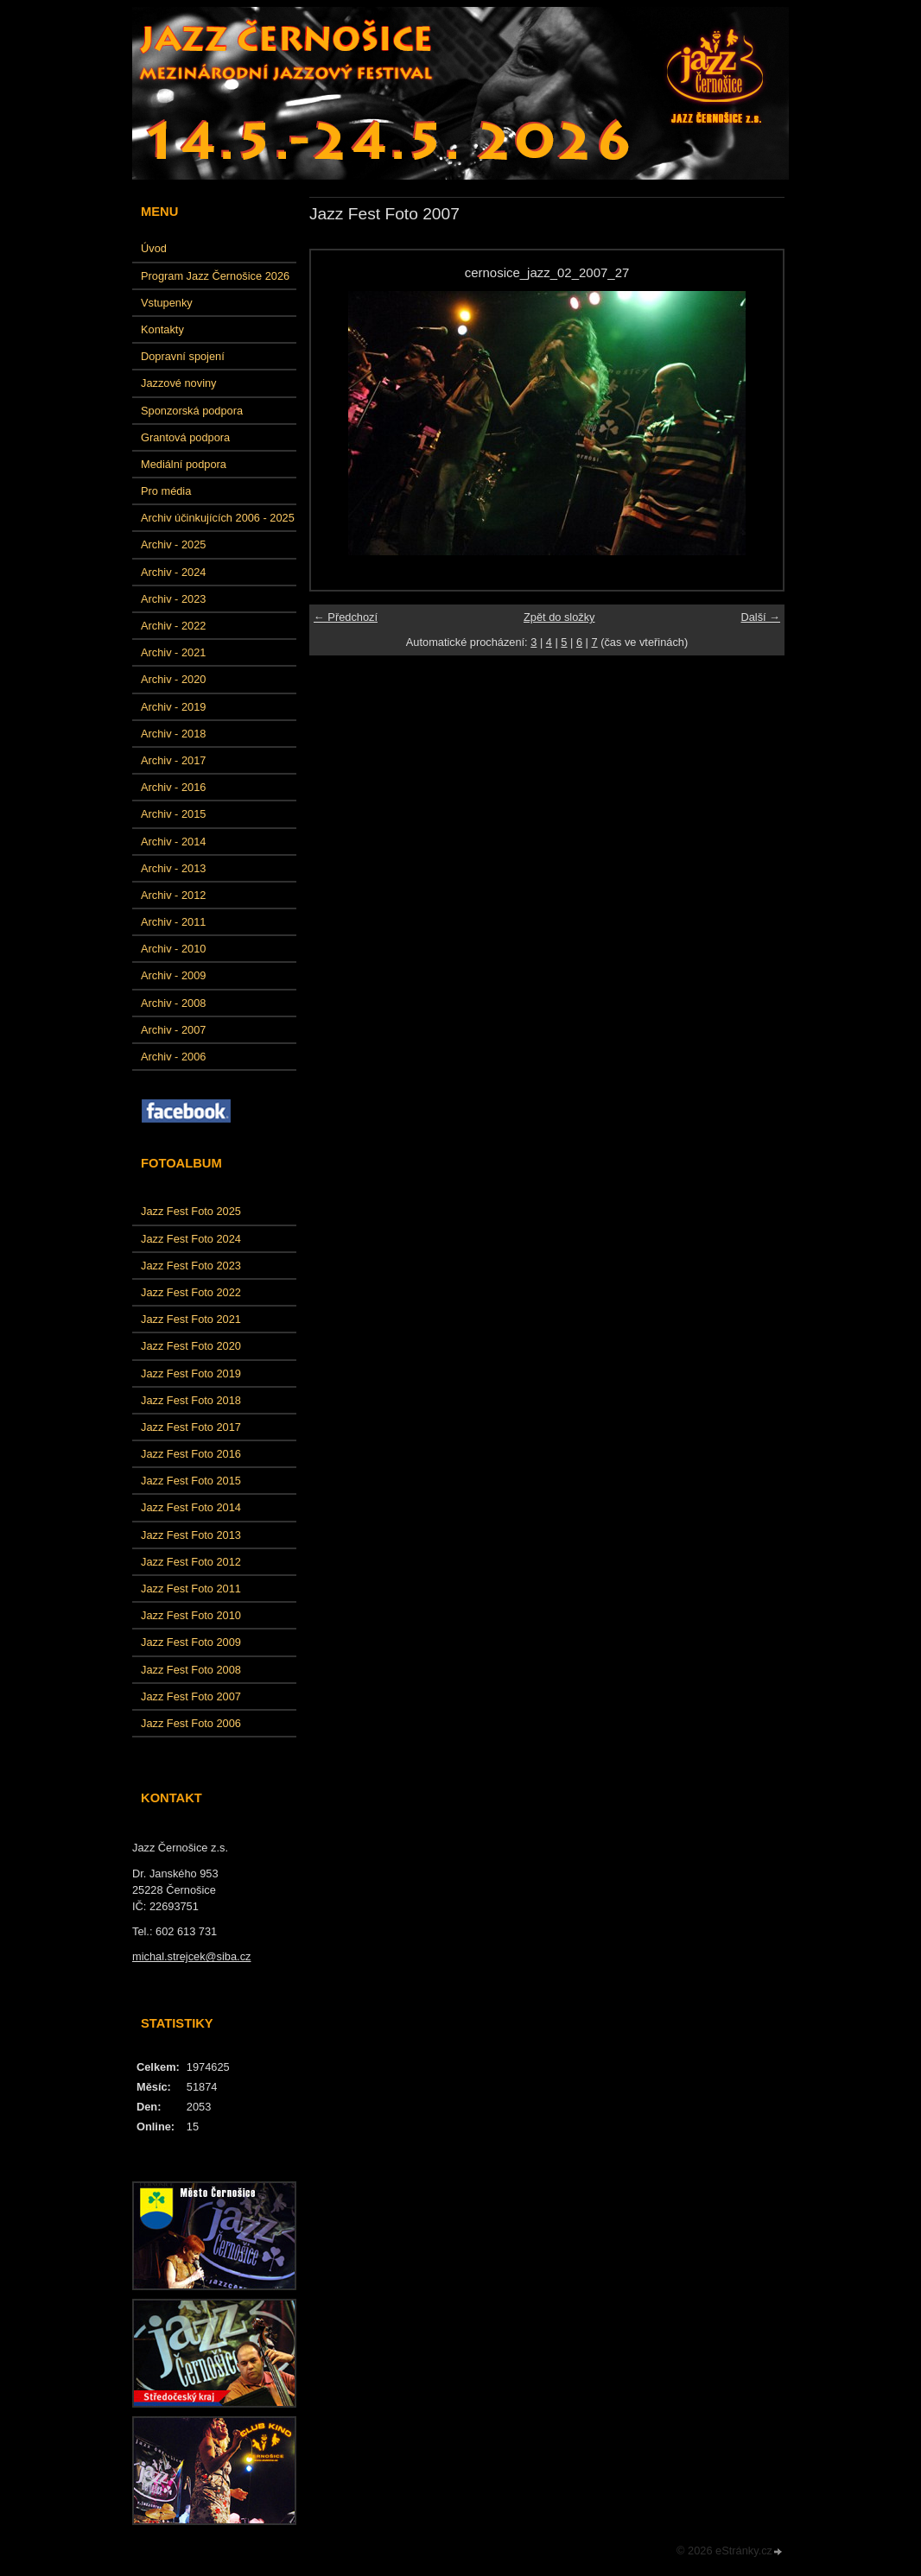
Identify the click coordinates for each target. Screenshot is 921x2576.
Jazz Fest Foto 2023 (191, 1265)
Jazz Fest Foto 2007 (191, 1696)
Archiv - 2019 (173, 706)
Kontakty (162, 329)
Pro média (166, 490)
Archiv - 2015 (173, 813)
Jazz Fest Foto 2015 (191, 1480)
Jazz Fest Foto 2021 (191, 1319)
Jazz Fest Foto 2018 (191, 1400)
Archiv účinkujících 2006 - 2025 (218, 517)
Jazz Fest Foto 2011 (191, 1588)
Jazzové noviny (179, 383)
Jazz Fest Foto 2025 (191, 1211)
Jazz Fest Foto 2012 (191, 1561)
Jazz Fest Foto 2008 (191, 1669)
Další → (760, 617)
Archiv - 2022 (173, 625)
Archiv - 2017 (173, 760)
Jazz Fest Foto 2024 (191, 1238)
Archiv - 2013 (173, 868)
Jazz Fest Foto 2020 (191, 1345)
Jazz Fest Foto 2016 (191, 1453)
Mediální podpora (183, 464)
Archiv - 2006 (173, 1056)
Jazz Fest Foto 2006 (191, 1723)
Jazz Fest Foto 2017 (191, 1427)
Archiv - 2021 (173, 652)
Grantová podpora (185, 437)
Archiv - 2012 (173, 895)
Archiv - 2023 (173, 598)
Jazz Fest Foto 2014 (191, 1507)
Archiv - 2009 (173, 975)
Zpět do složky (559, 617)
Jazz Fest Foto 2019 (191, 1373)
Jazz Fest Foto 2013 (191, 1535)
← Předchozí (346, 617)
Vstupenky (167, 302)
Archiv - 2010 (173, 948)
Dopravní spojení (183, 356)
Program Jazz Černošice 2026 (215, 275)
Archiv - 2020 (173, 679)
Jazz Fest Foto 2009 (191, 1642)
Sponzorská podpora (192, 410)
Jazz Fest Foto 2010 (191, 1615)
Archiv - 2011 (173, 921)
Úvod (154, 248)
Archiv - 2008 (173, 1003)
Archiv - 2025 (173, 544)
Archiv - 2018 (173, 733)
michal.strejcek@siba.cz (191, 1956)
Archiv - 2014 (173, 841)
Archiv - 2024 (173, 572)
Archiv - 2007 (173, 1029)
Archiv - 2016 (173, 787)
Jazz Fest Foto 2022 (191, 1292)
